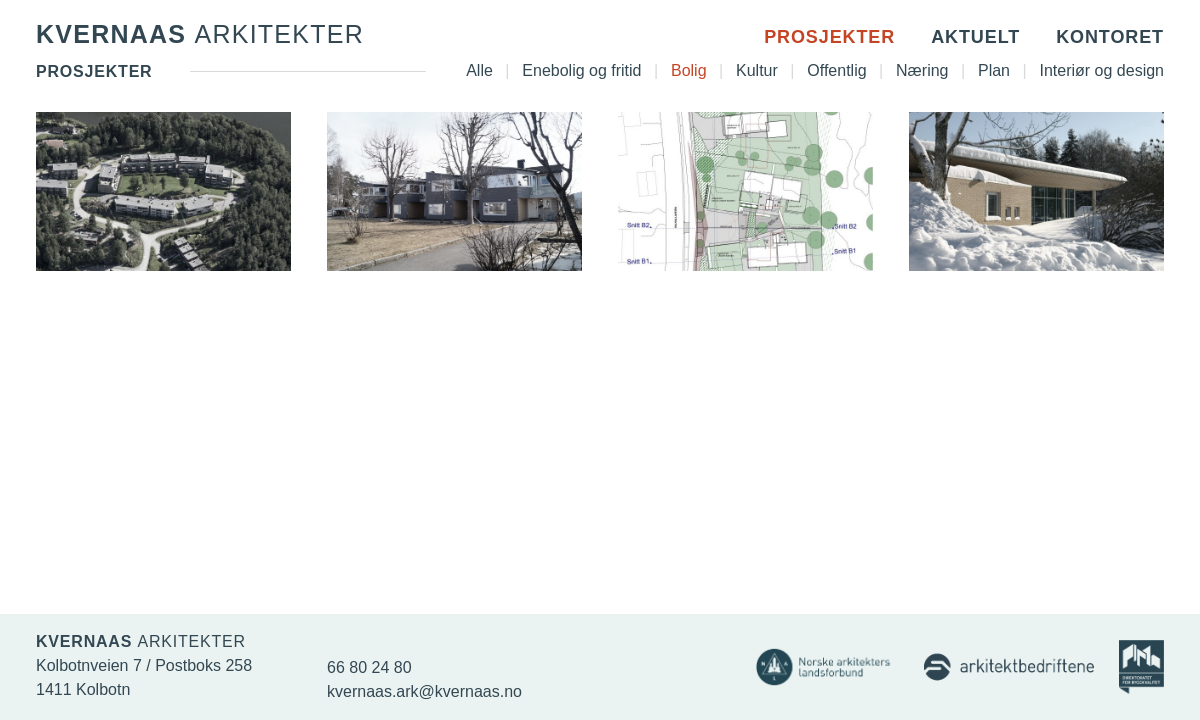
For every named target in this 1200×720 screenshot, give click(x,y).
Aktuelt (975, 37)
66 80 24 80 (369, 667)
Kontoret (1110, 37)
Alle (479, 70)
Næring (922, 70)
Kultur (757, 70)
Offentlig (836, 70)
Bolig (689, 70)
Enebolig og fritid (581, 70)
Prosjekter (829, 37)
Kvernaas (200, 34)
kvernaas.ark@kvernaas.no (424, 691)
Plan (994, 70)
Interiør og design (1101, 70)
